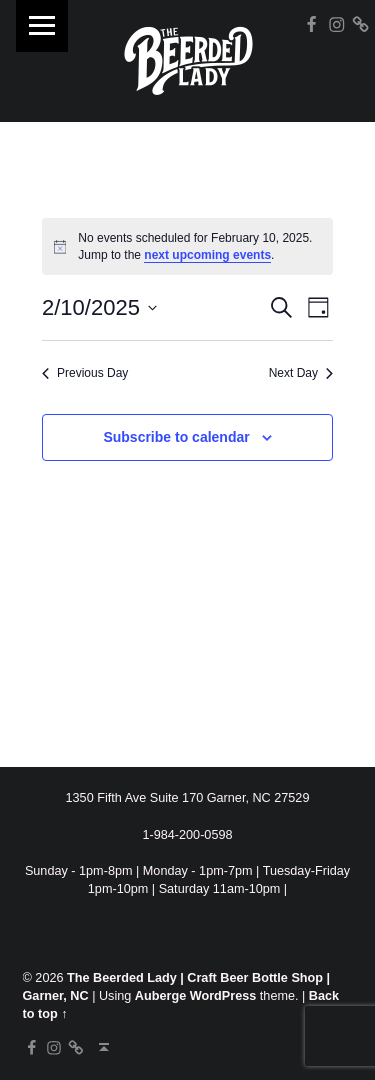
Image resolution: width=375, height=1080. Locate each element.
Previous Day (85, 373)
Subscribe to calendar (176, 437)
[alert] (187, 246)
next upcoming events (207, 255)
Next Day (301, 373)
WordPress (223, 996)
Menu (42, 26)
